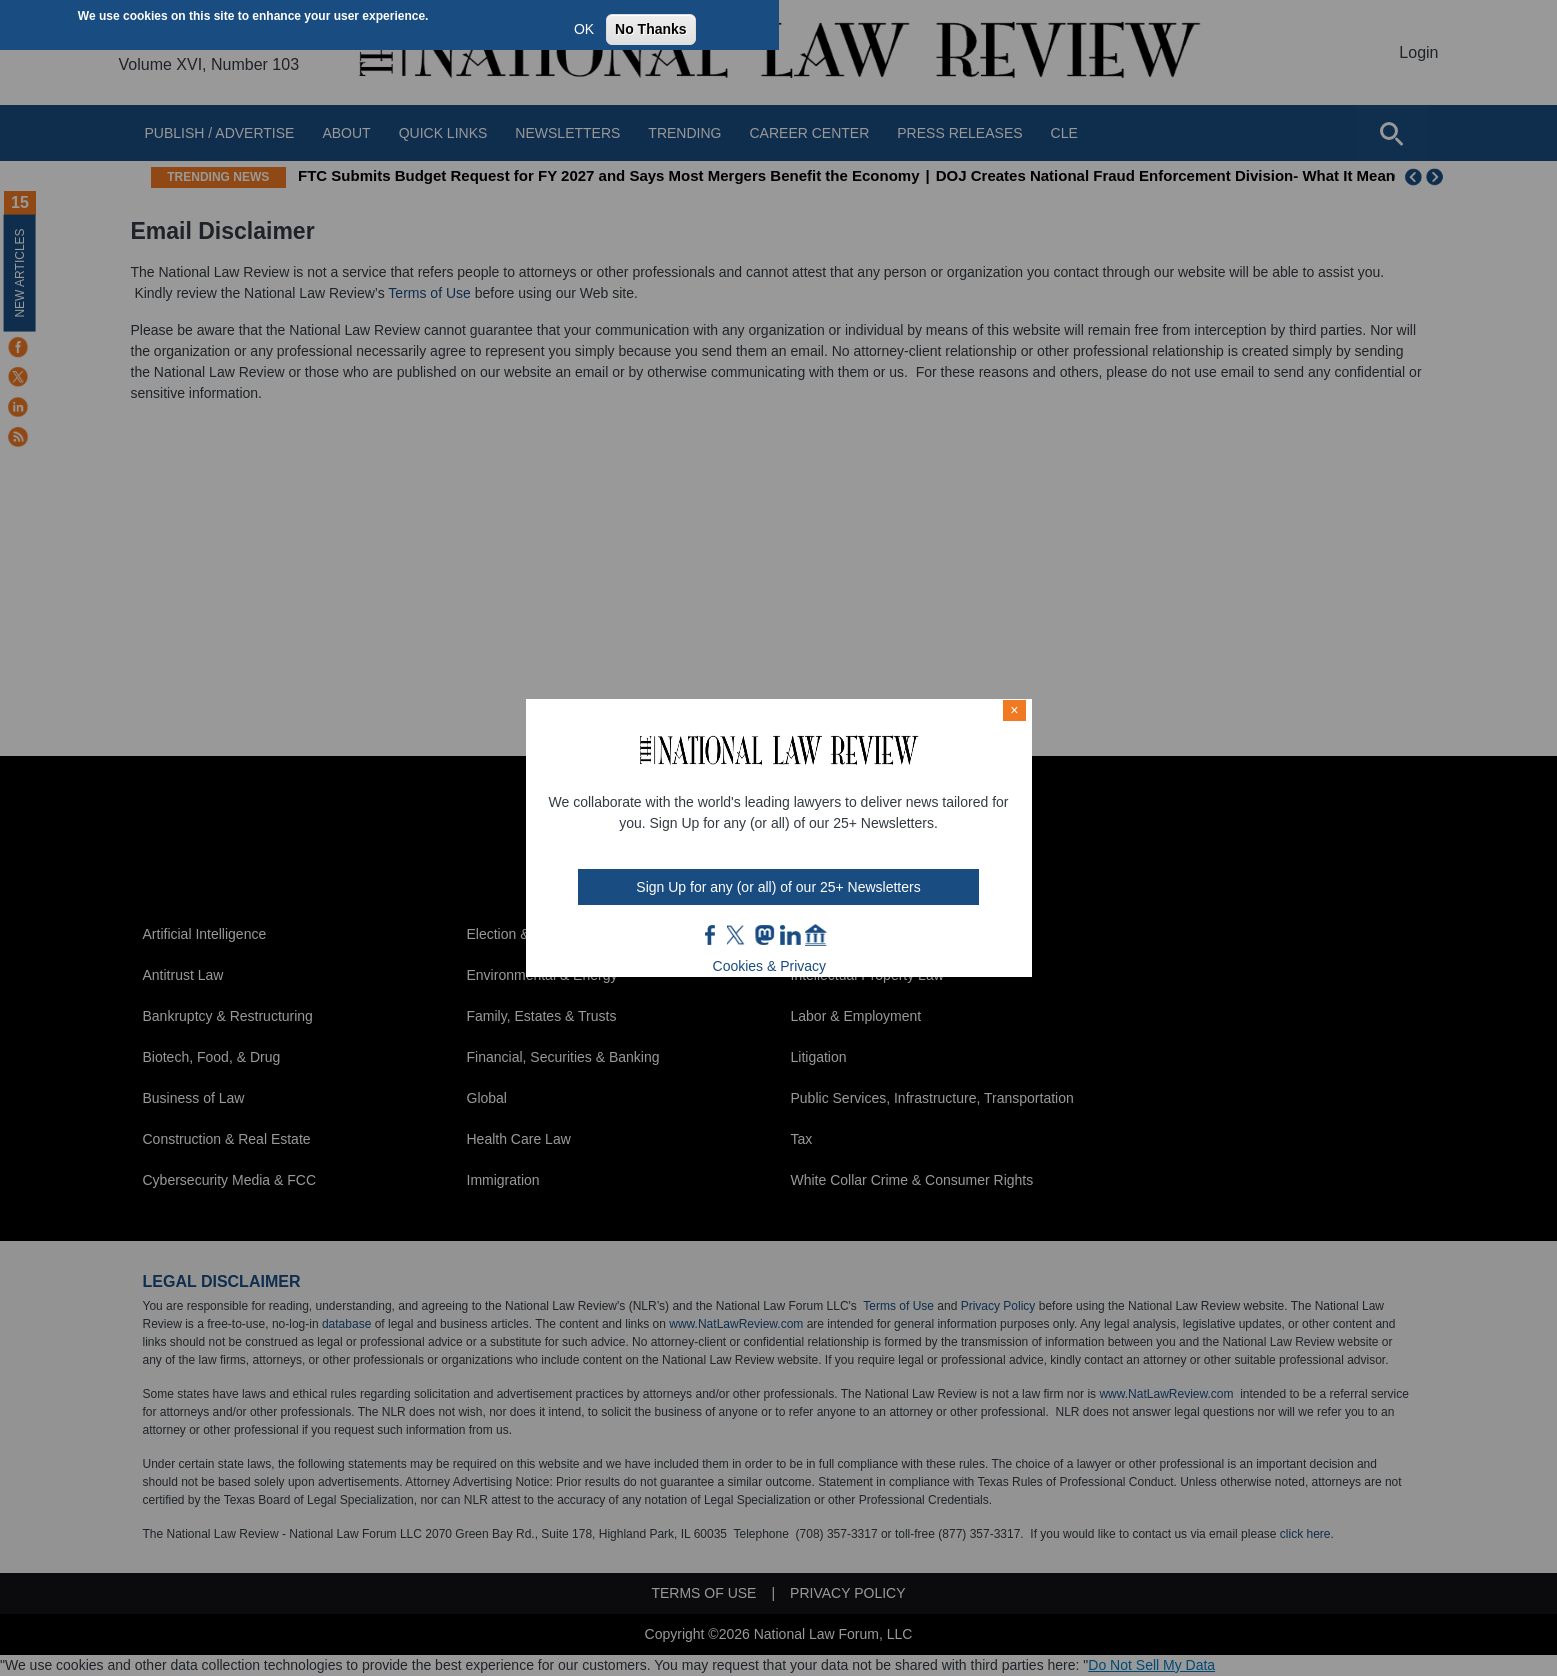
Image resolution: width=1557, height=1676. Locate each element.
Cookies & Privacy (770, 966)
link (790, 935)
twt (738, 935)
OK (584, 29)
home (816, 935)
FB (711, 935)
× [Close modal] (1014, 710)
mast (764, 935)
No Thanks (651, 29)
